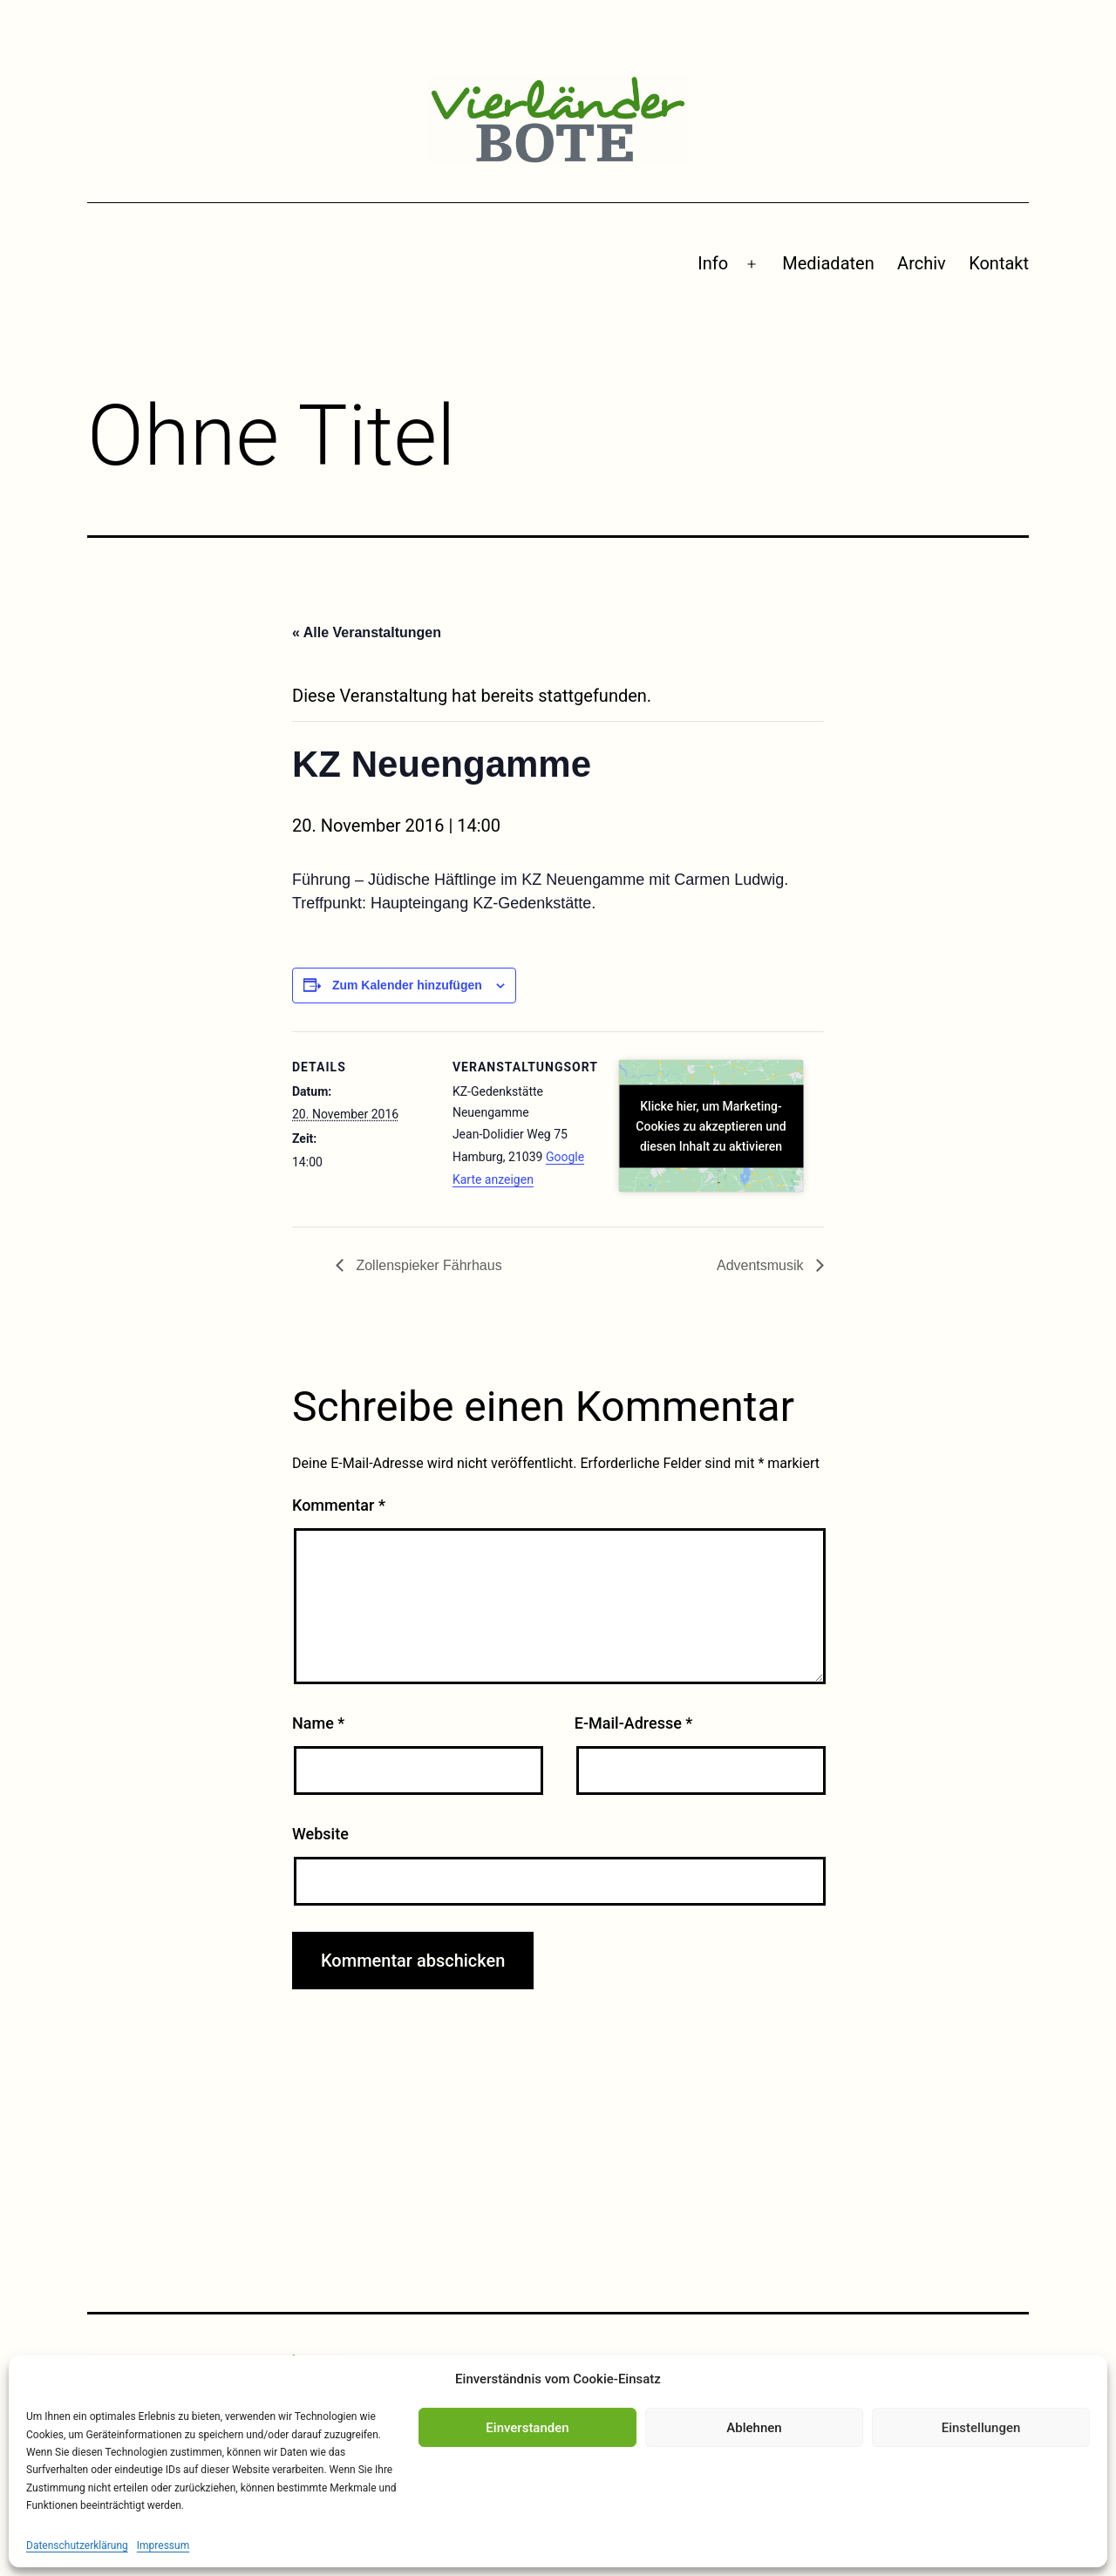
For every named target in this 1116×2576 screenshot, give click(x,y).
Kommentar (338, 1505)
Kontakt (999, 263)
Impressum (163, 2545)
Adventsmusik (762, 1265)
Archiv (921, 263)
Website (320, 1834)
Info (713, 263)
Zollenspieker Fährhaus (427, 1265)
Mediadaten (828, 263)
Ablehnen (753, 2428)
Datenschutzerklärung (77, 2545)
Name (318, 1723)
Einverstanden (527, 2428)
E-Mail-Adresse (634, 1723)
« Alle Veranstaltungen (366, 632)
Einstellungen (981, 2428)
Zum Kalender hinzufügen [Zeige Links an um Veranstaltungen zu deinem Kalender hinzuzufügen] (407, 985)
